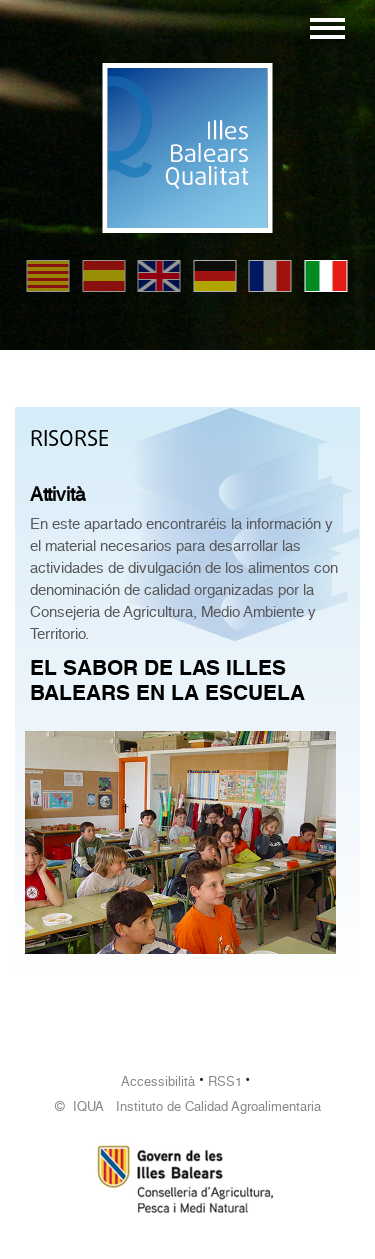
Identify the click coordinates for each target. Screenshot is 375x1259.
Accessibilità (158, 1081)
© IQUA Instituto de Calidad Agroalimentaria (188, 1106)
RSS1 (225, 1081)
